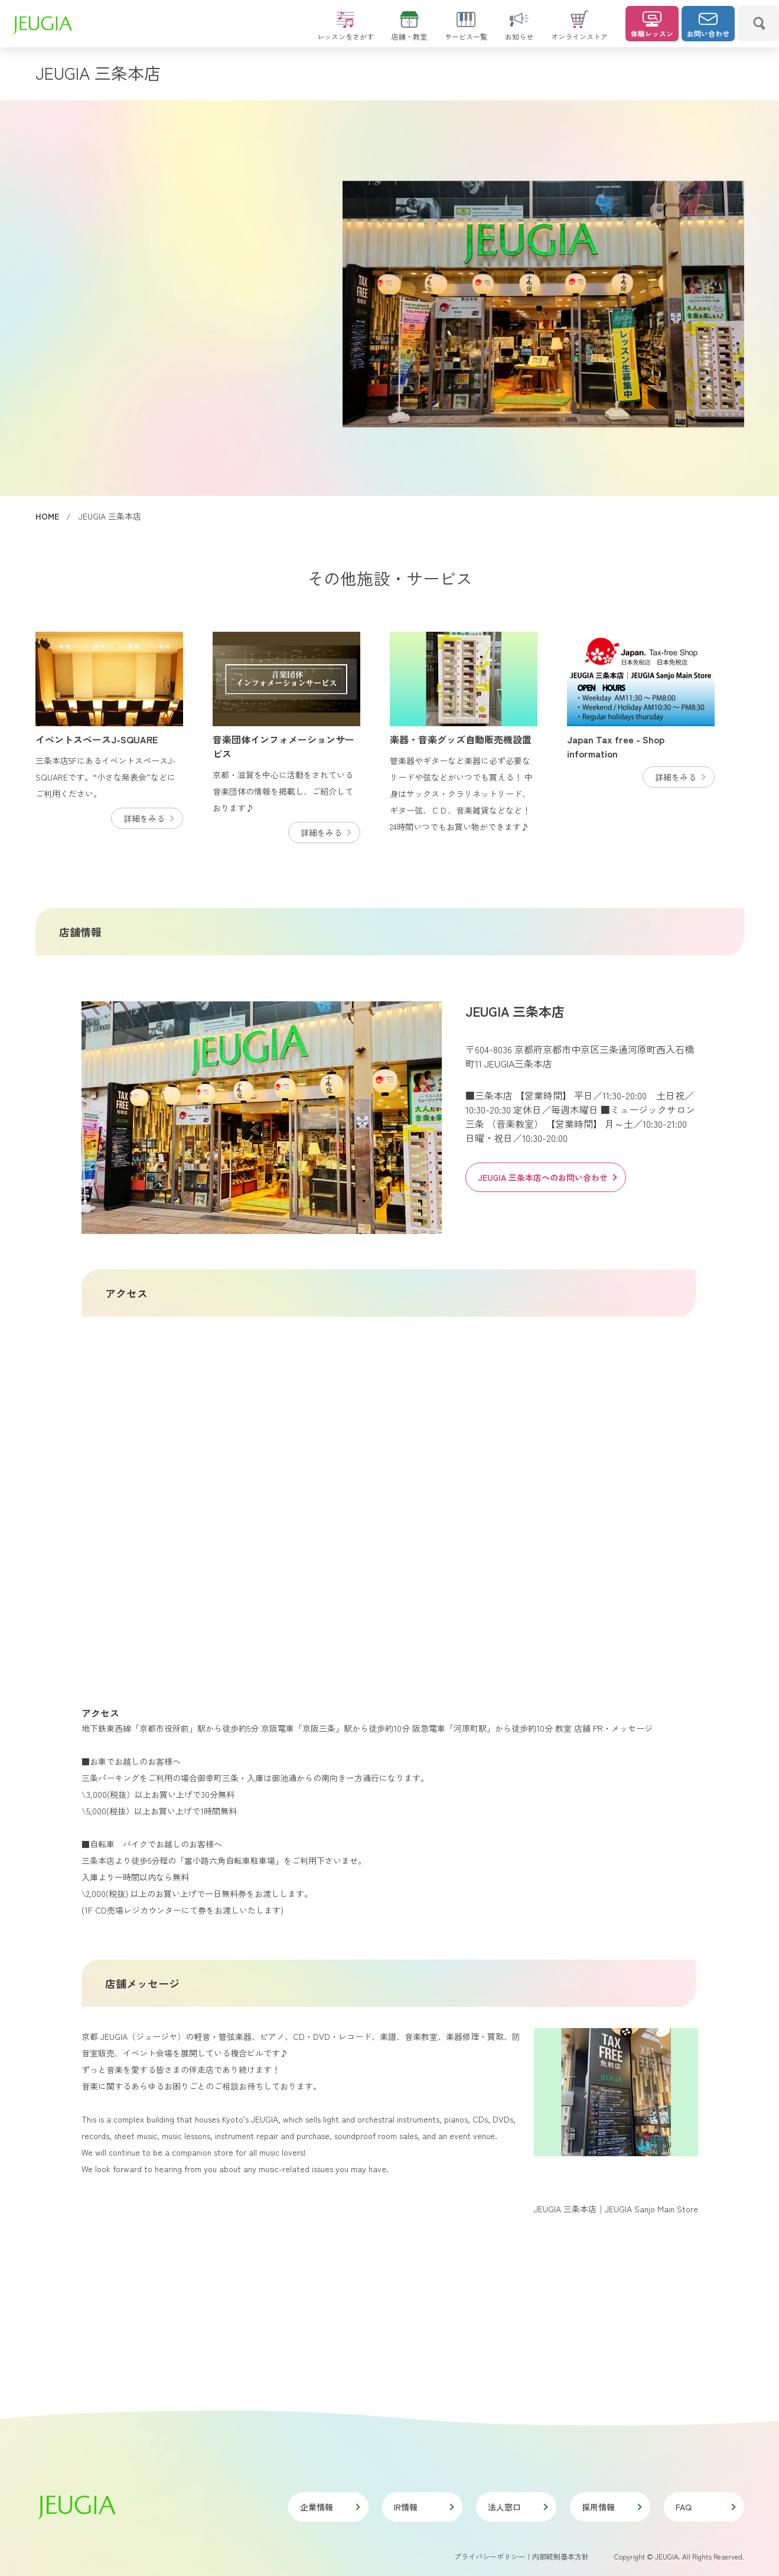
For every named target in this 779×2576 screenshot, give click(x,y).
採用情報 (611, 2507)
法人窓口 (517, 2507)
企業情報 (329, 2507)
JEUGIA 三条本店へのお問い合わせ (547, 1177)
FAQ (705, 2507)
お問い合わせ (708, 24)
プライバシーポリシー (489, 2556)
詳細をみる (148, 818)
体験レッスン (652, 24)
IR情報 (423, 2507)
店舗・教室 (409, 31)
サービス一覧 (466, 31)
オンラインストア (579, 31)
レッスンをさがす (345, 31)
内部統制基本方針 (560, 2556)
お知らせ (519, 31)
